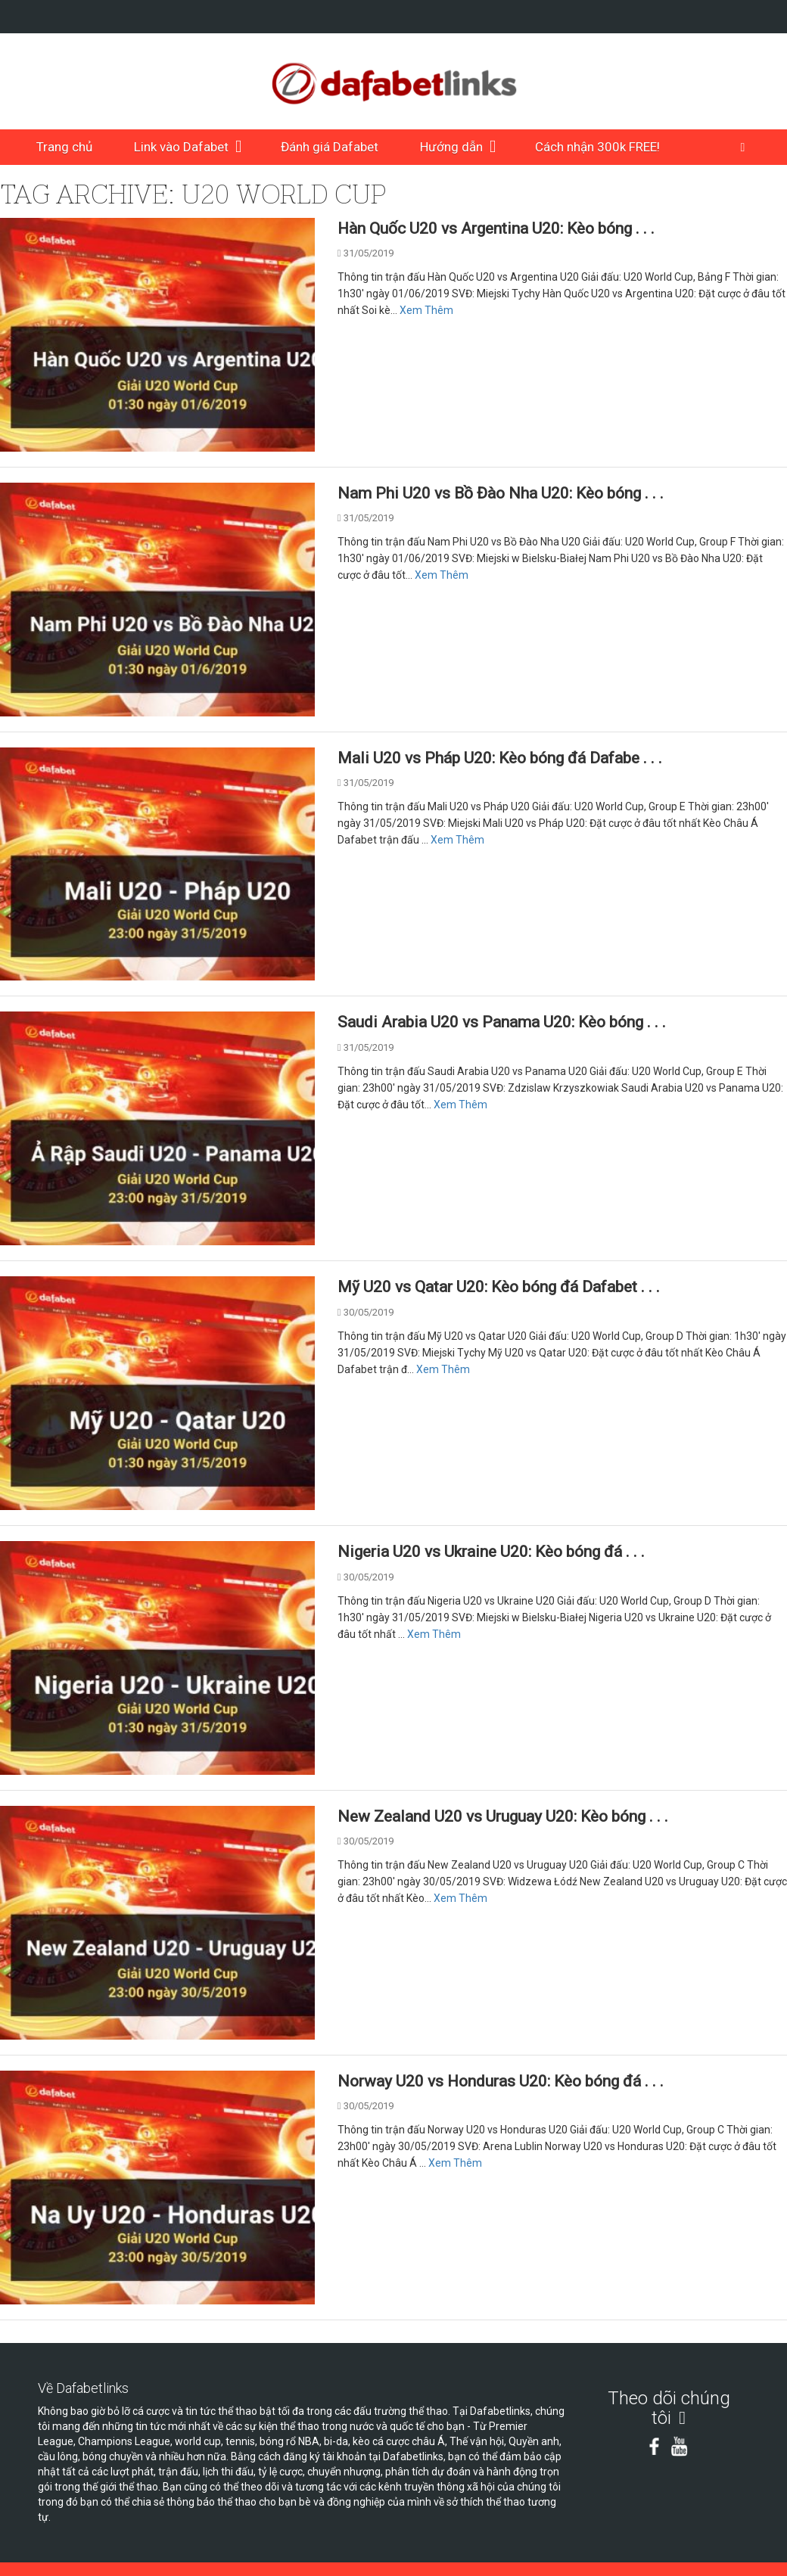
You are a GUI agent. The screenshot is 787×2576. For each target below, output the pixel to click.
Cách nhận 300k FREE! (597, 146)
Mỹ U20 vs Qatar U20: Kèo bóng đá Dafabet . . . (499, 1287)
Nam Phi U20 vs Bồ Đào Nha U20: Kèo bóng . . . (501, 493)
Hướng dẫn (451, 146)
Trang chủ (64, 146)
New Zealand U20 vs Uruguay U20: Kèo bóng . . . (503, 1816)
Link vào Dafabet (181, 146)
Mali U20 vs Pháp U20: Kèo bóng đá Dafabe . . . (500, 758)
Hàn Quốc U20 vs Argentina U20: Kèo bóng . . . (496, 228)
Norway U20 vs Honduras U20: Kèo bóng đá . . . (501, 2081)
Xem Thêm (426, 310)
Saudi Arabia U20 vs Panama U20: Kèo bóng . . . (502, 1022)
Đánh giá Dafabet (329, 146)
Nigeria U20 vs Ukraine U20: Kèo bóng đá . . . (491, 1552)
